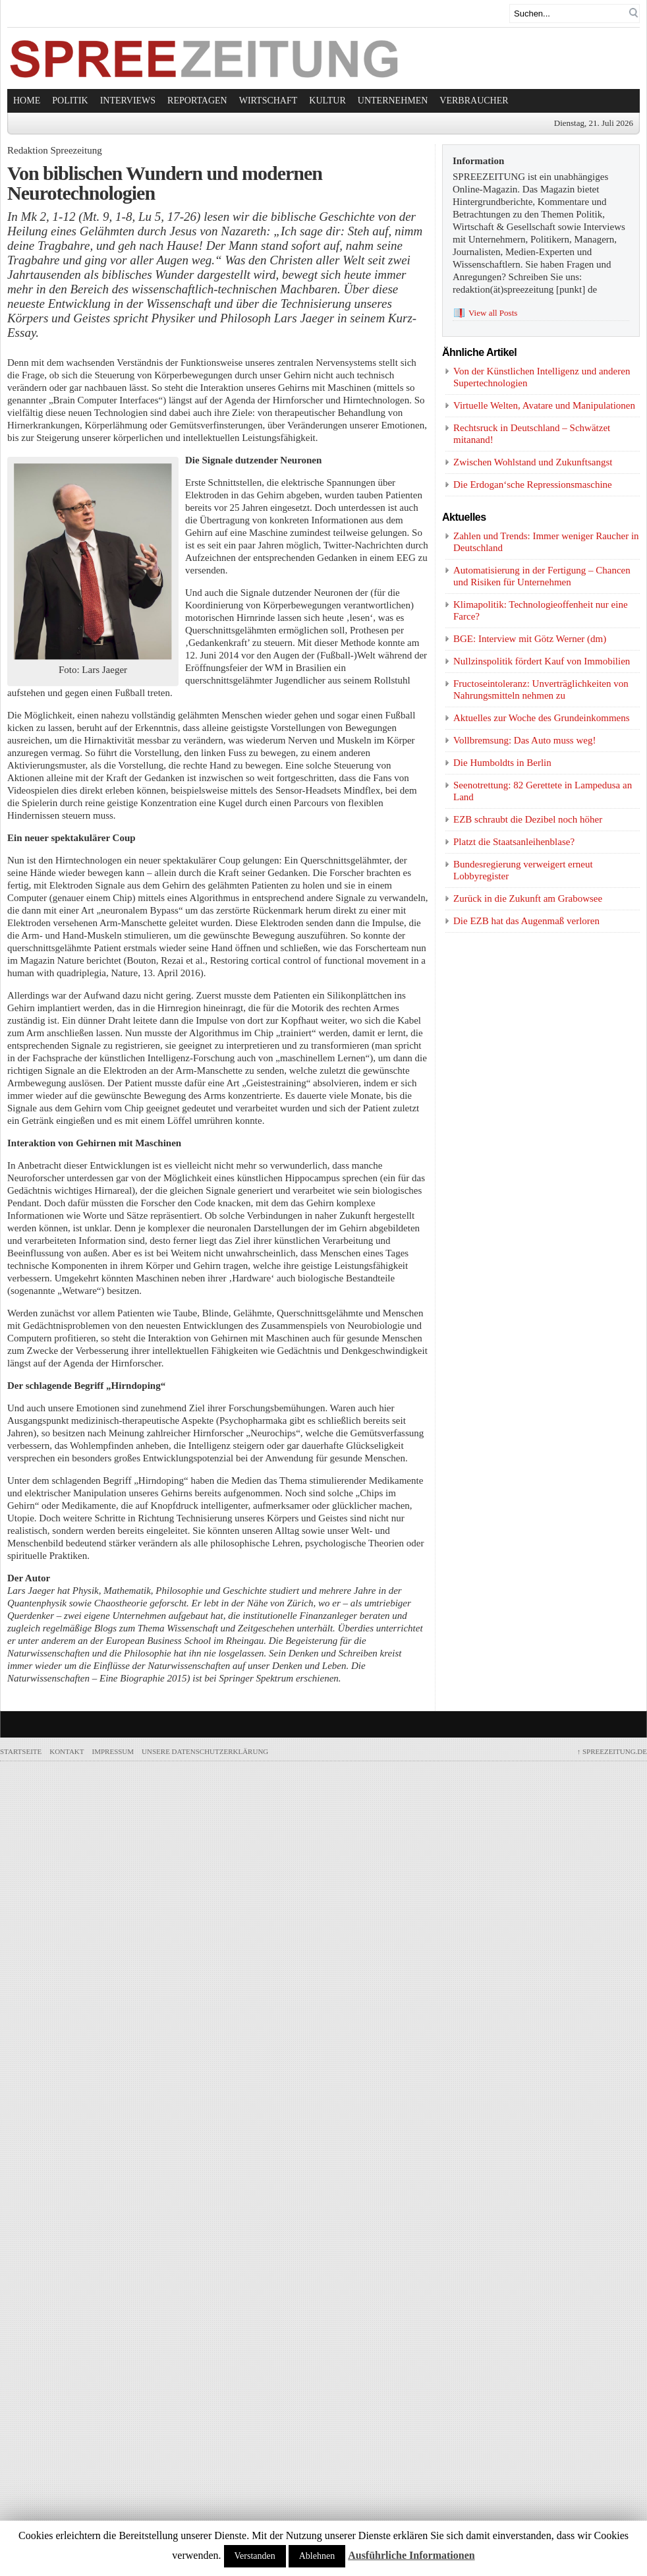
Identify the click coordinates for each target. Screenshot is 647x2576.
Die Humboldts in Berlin (502, 762)
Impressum (113, 1751)
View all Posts (492, 313)
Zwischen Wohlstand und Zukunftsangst (532, 462)
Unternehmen (393, 100)
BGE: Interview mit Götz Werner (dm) (529, 638)
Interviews (127, 100)
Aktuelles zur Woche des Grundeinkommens (541, 718)
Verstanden (255, 2556)
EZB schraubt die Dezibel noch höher (527, 819)
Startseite (21, 1751)
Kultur (327, 100)
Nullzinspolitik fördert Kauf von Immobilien (541, 661)
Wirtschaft (268, 100)
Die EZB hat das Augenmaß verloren (526, 921)
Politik (70, 100)
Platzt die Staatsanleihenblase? (514, 841)
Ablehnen (317, 2556)
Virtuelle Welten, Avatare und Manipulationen (544, 405)
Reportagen (197, 100)
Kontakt (66, 1751)
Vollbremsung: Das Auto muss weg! (524, 740)
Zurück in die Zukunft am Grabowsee (527, 898)
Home (26, 100)
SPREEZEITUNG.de (612, 1751)
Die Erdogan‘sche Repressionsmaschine (532, 484)
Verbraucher (473, 100)
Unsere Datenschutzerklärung (205, 1751)
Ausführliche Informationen (411, 2555)
